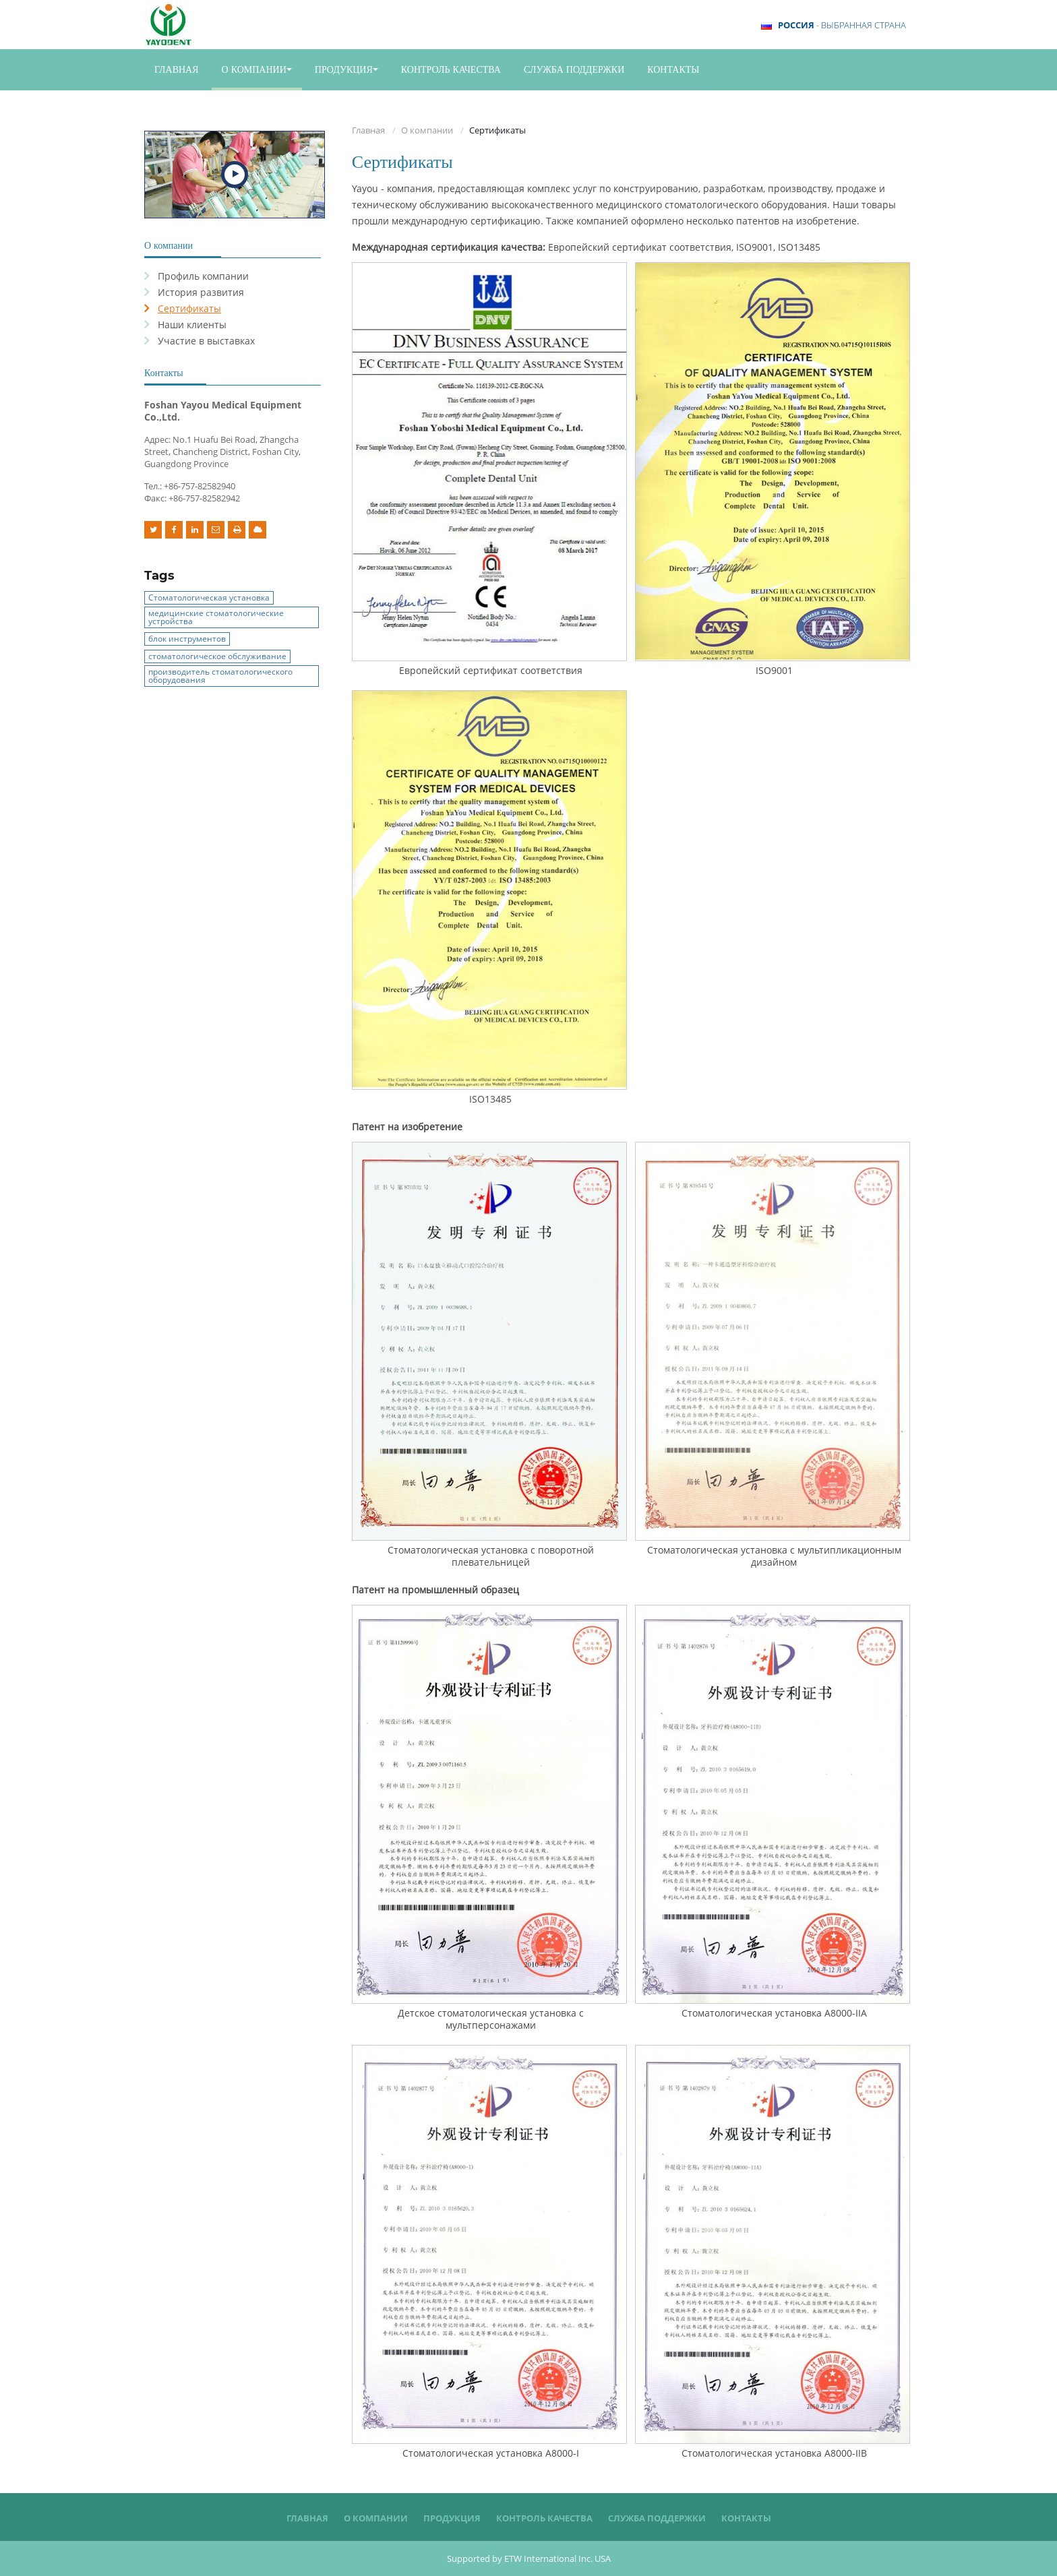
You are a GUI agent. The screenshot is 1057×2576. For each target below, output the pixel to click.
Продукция (452, 2518)
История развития (201, 292)
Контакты (673, 69)
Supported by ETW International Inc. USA (529, 2558)
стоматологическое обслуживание (217, 656)
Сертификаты (189, 308)
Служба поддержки (574, 69)
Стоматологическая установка (209, 597)
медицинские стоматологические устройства (216, 617)
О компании (427, 130)
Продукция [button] (346, 69)
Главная (176, 69)
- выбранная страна (842, 25)
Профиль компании (203, 276)
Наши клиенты (192, 324)
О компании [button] (257, 69)
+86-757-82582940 (199, 486)
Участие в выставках (206, 340)
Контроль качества (451, 69)
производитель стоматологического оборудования (220, 675)
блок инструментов (187, 638)
